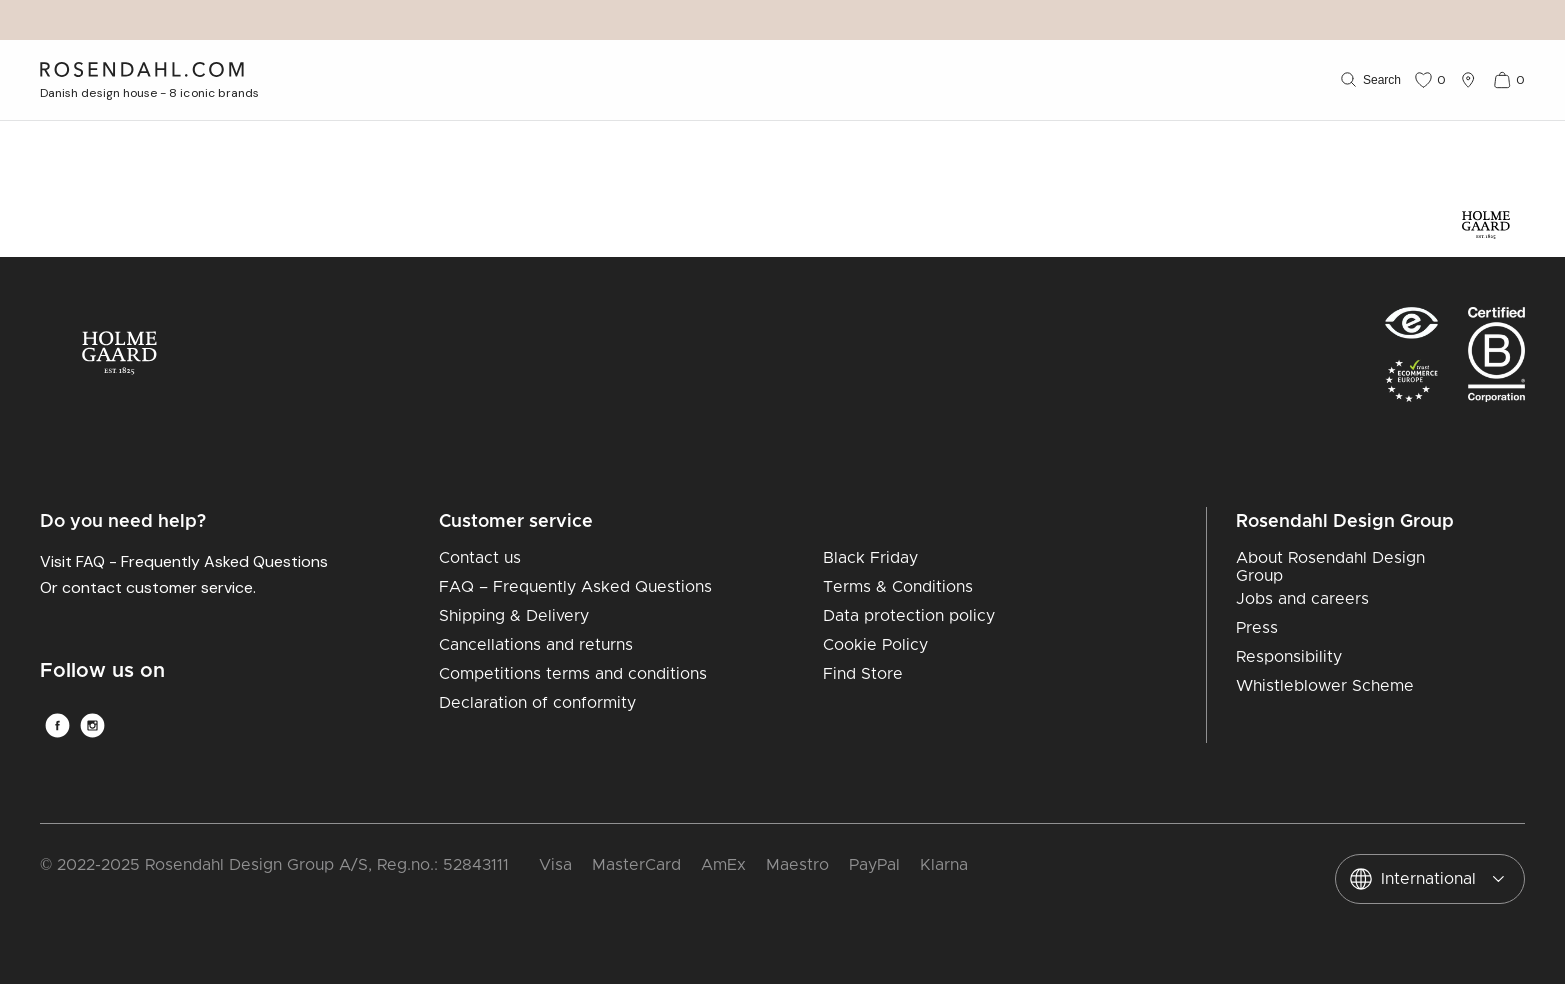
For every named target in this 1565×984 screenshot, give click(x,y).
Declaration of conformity (537, 703)
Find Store (863, 674)
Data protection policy (909, 616)
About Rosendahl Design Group (1330, 567)
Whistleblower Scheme (1325, 686)
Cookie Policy (875, 645)
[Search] (1369, 80)
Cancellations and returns (536, 645)
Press (1257, 628)
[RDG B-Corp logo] (1496, 360)
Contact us (480, 558)
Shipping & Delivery (514, 616)
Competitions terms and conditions (573, 674)
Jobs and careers (1302, 599)
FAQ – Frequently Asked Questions (575, 587)
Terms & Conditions (898, 587)
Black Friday (870, 558)
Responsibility (1289, 657)
